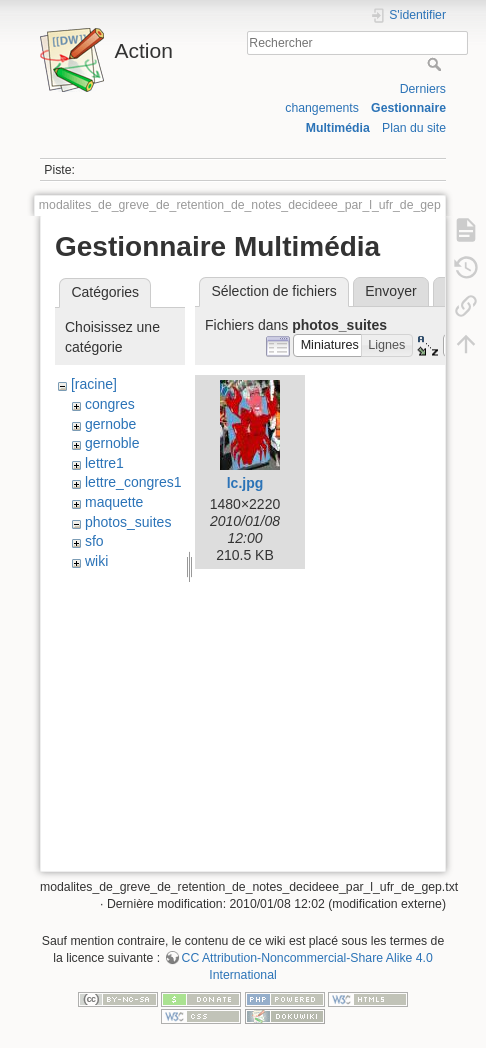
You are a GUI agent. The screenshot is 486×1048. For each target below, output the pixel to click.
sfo (94, 541)
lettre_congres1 (133, 482)
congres (110, 404)
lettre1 (104, 463)
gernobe (110, 424)
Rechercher (436, 64)
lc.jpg (245, 483)
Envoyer (390, 291)
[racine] (94, 384)
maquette (114, 502)
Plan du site (414, 128)
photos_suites (128, 522)
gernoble (112, 443)
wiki (96, 561)
